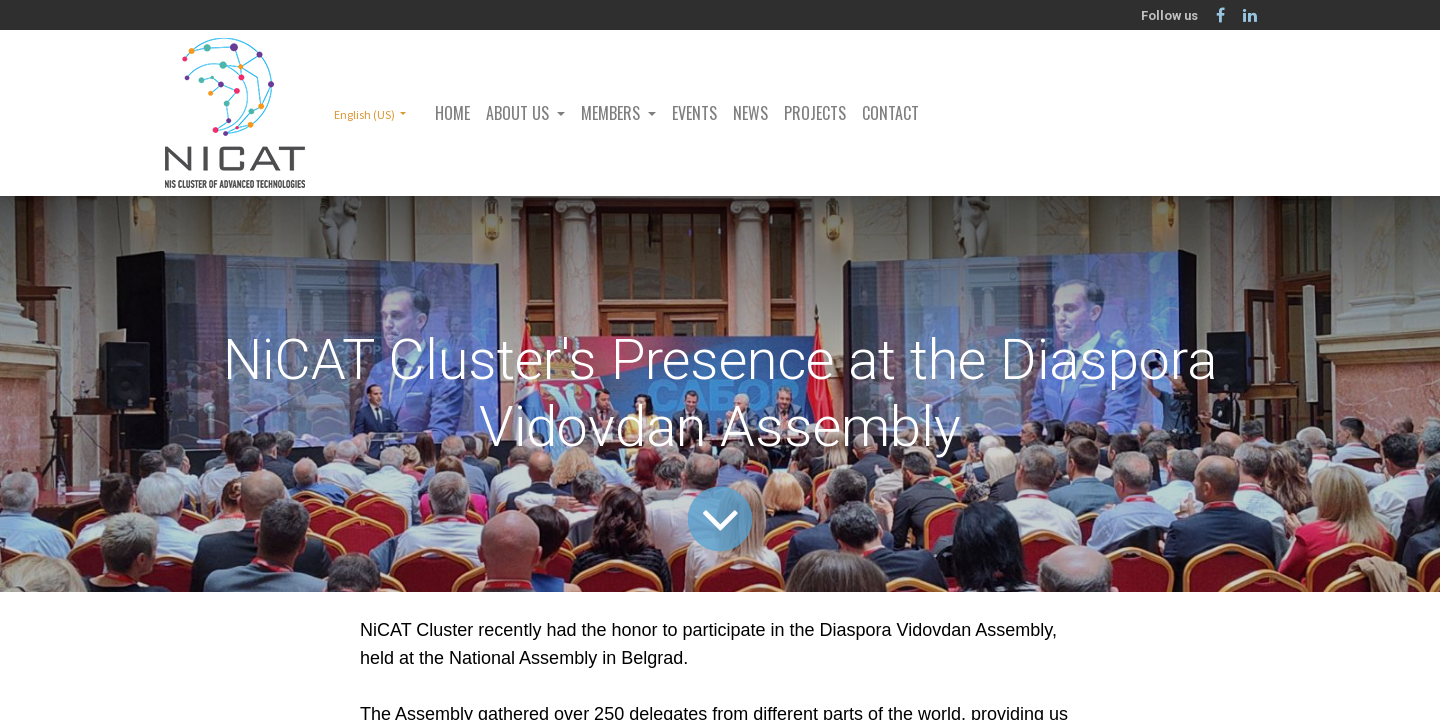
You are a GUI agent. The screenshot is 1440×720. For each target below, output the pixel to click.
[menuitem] (452, 113)
